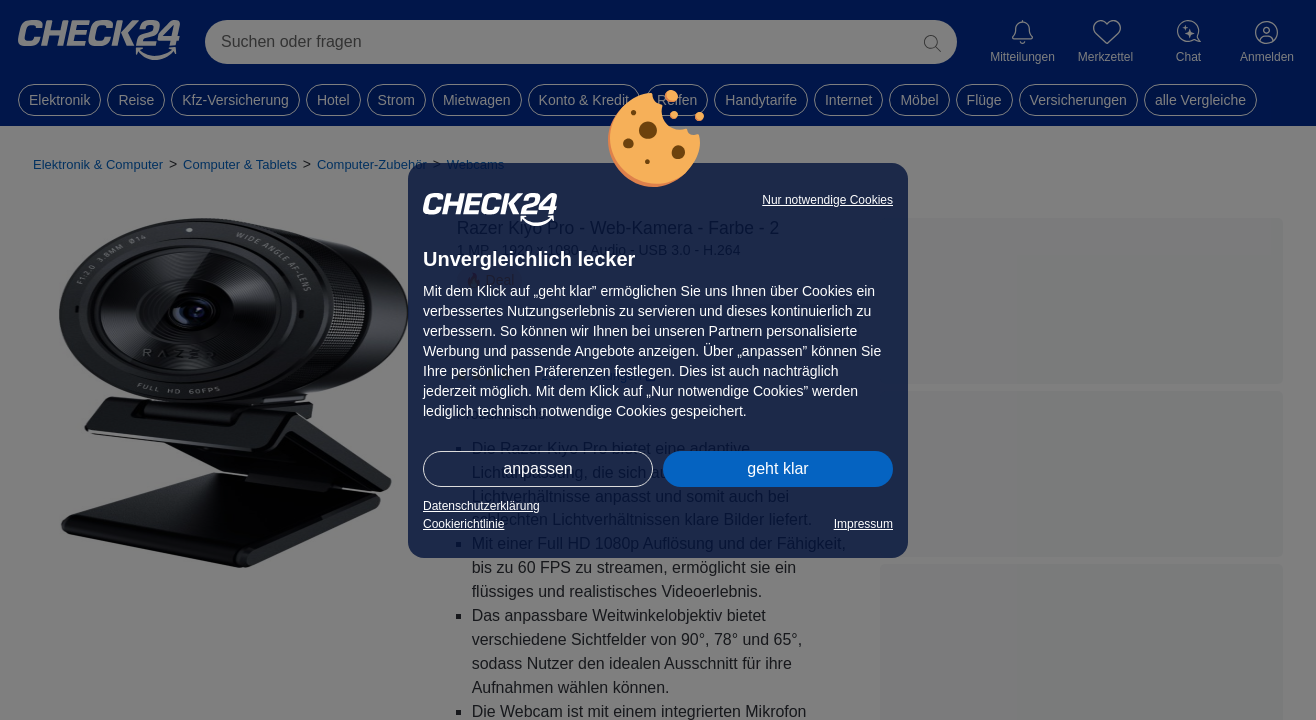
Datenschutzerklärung (481, 506)
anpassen (537, 468)
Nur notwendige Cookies (827, 200)
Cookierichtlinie (463, 524)
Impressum (863, 524)
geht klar (777, 468)
